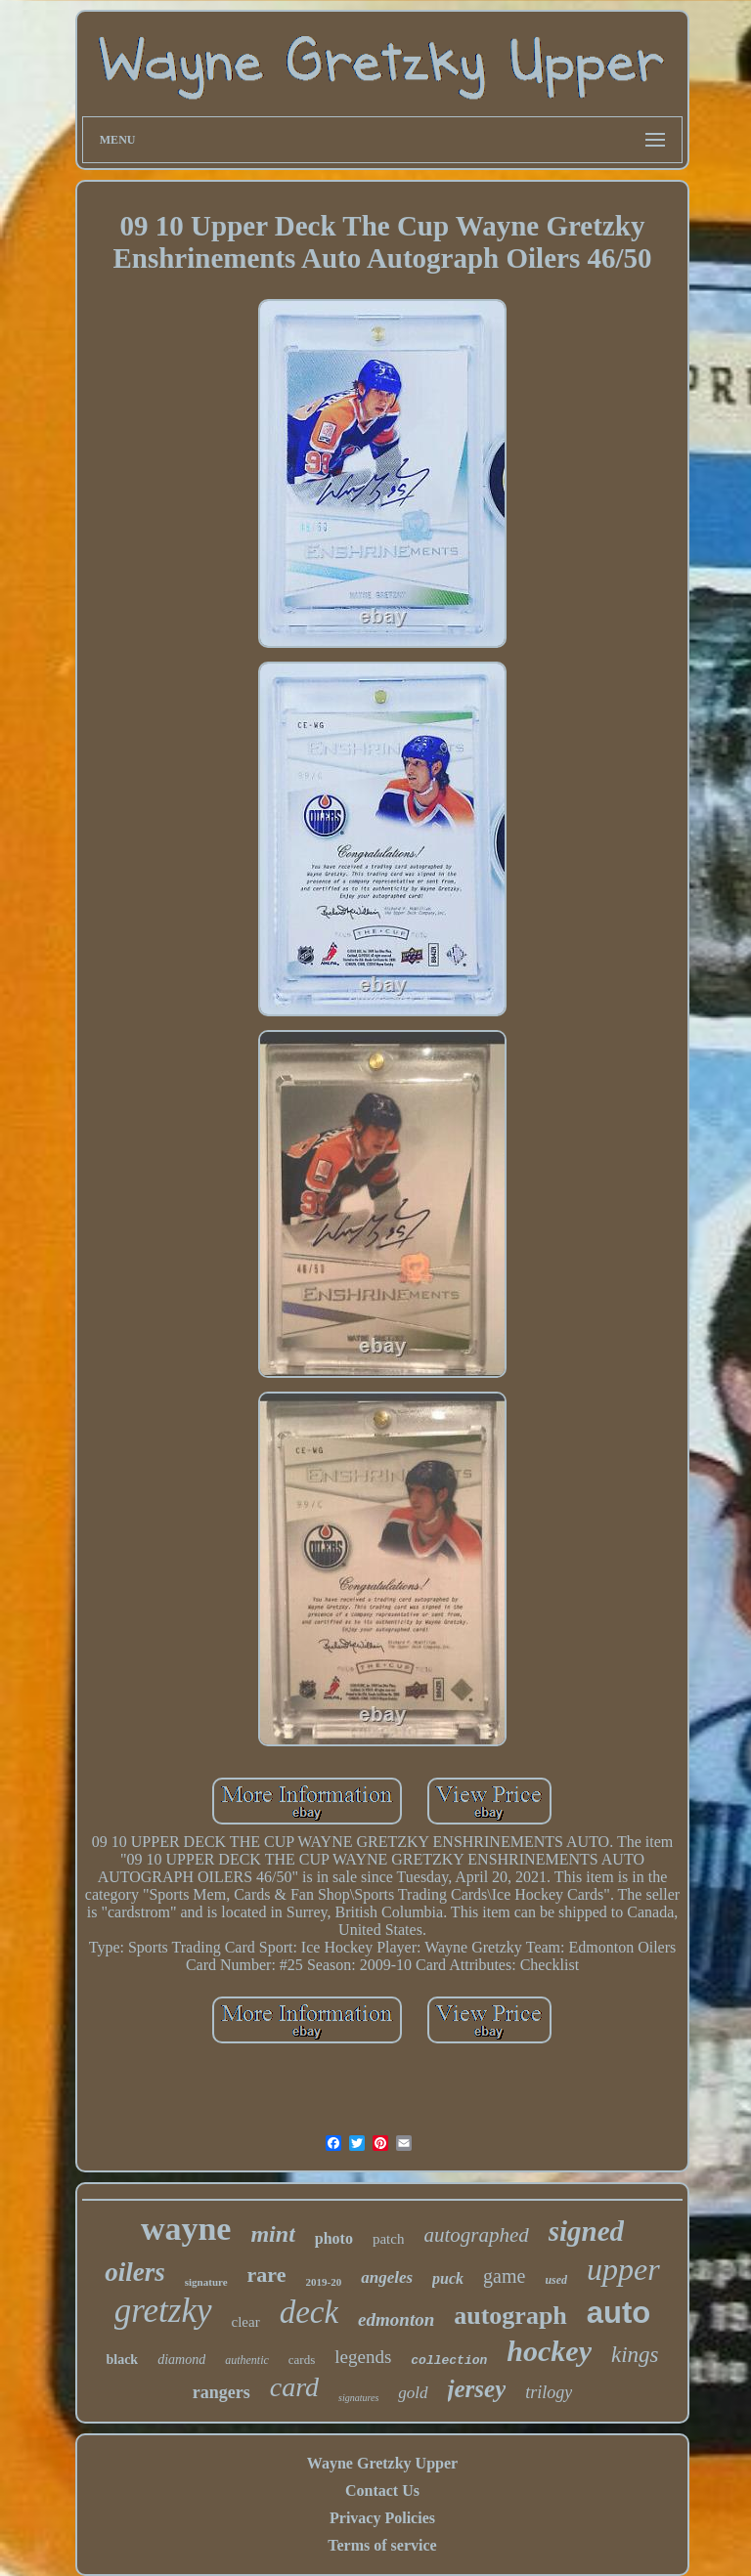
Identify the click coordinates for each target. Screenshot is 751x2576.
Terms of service (382, 2545)
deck (309, 2312)
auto (618, 2313)
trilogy (548, 2392)
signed (586, 2231)
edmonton (396, 2319)
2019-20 (324, 2282)
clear (246, 2322)
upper (623, 2269)
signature (206, 2282)
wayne (186, 2229)
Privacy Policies (382, 2518)
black (122, 2359)
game (504, 2276)
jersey (477, 2389)
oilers (135, 2272)
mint (272, 2234)
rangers (221, 2392)
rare (267, 2274)
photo (334, 2238)
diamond (181, 2359)
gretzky (163, 2311)
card (294, 2387)
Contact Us (382, 2490)
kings (635, 2354)
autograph (510, 2315)
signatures (358, 2397)
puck (448, 2278)
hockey (549, 2351)
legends (362, 2356)
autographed (475, 2235)
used (556, 2280)
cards (301, 2359)
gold (412, 2392)
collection (449, 2360)
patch (388, 2239)
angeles (387, 2277)
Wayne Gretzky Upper (382, 2463)
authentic (247, 2360)
